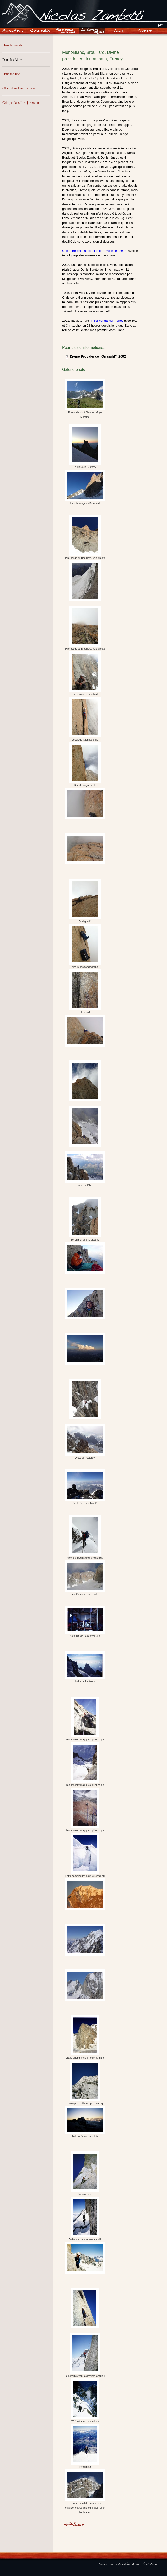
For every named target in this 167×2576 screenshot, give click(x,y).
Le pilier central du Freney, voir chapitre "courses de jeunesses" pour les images (85, 2490)
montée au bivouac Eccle (85, 1577)
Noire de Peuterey (85, 1667)
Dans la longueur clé (85, 763)
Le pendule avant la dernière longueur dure (85, 2354)
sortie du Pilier (85, 1168)
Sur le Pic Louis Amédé (85, 1487)
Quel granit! (85, 900)
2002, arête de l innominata (84, 2399)
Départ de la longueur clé (85, 718)
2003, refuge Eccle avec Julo (85, 1621)
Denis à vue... (85, 2172)
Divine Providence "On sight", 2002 (98, 356)
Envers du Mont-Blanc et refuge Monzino (85, 399)
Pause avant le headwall (85, 672)
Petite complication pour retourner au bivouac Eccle (85, 1854)
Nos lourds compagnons (85, 945)
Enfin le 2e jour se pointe (85, 2122)
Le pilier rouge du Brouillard (85, 487)
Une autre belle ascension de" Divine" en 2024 (94, 251)
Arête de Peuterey (85, 1441)
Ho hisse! (85, 991)
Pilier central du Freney (107, 320)
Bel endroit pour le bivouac (85, 1218)
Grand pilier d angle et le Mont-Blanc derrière (85, 2036)
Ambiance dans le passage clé (85, 2218)
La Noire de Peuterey (85, 445)
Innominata (85, 2445)
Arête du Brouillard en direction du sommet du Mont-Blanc (85, 1536)
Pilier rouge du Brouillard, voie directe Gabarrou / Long (85, 536)
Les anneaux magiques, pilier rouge (85, 1718)
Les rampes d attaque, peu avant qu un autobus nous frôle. (85, 2081)
